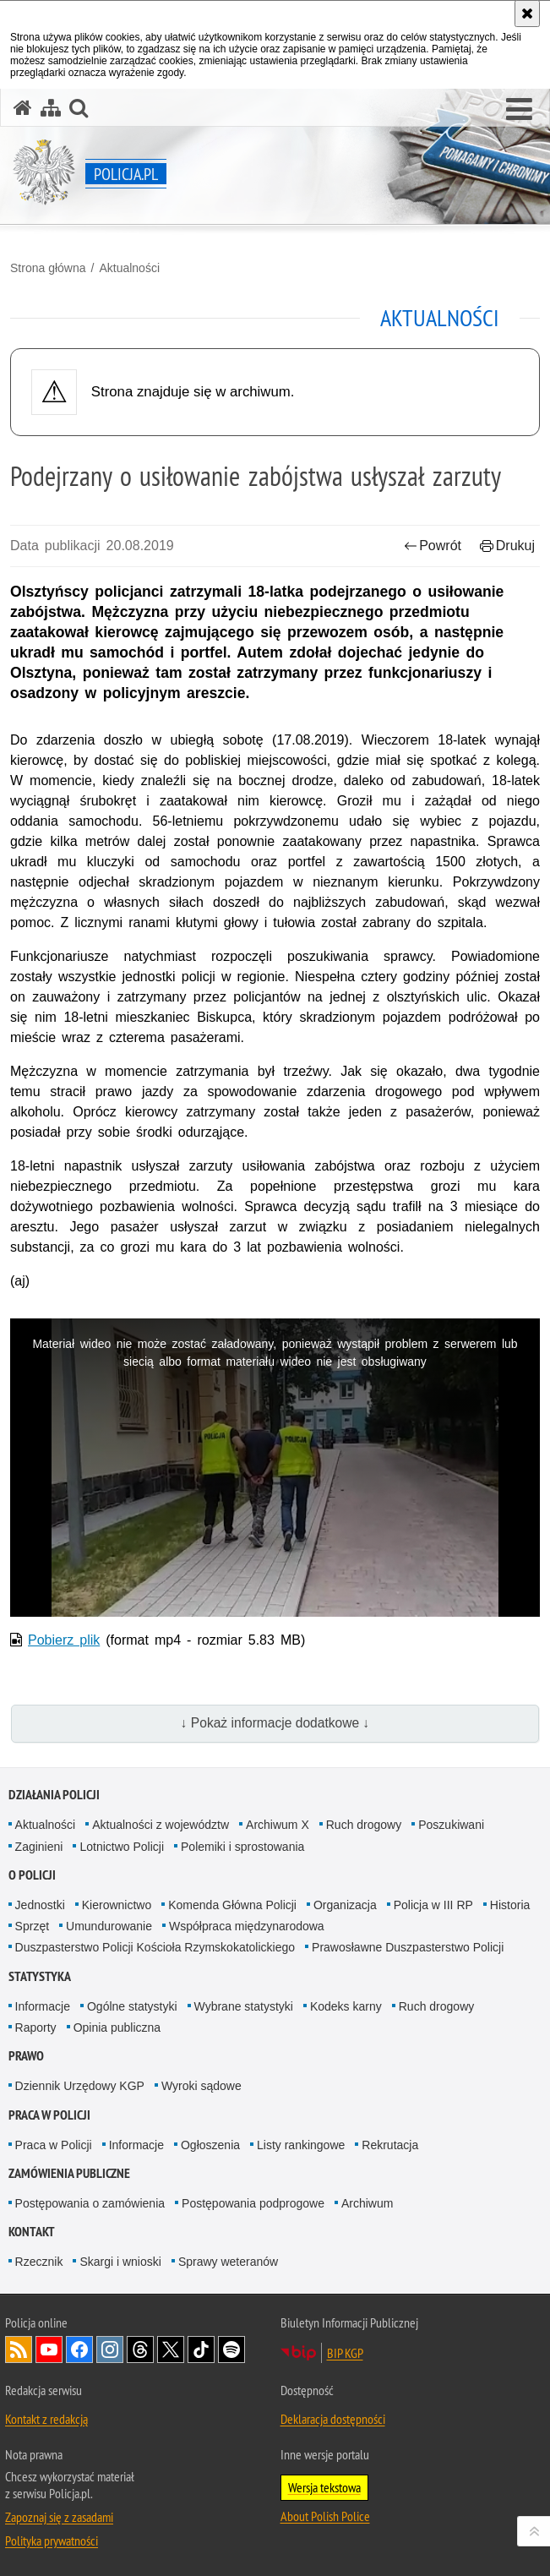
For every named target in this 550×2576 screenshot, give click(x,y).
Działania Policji (54, 1795)
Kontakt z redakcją (46, 2418)
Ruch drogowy (364, 1824)
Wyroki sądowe (201, 2086)
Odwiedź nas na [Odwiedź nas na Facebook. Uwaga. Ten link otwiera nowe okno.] (79, 2349)
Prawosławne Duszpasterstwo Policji (408, 1947)
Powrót (432, 545)
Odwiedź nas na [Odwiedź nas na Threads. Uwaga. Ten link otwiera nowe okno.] (140, 2349)
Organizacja (345, 1905)
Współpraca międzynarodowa (246, 1926)
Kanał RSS (18, 2349)
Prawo (26, 2056)
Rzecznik (39, 2261)
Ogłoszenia (210, 2145)
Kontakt (31, 2231)
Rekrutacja (390, 2145)
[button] (519, 110)
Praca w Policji (49, 2115)
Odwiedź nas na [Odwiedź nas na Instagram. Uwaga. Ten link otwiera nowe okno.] (109, 2349)
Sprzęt (32, 1926)
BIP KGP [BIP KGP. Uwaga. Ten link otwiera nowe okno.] (345, 2352)
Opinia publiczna (117, 2027)
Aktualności (129, 268)
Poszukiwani (451, 1824)
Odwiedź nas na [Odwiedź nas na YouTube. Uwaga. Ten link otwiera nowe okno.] (49, 2349)
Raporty (36, 2027)
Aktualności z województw (160, 1824)
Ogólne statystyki (132, 2006)
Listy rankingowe (301, 2145)
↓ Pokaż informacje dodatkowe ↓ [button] (275, 1723)
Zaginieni (39, 1846)
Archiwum (367, 2203)
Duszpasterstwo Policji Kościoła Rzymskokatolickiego (155, 1947)
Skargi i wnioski (120, 2261)
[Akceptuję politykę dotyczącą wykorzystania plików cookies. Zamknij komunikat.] (527, 13)
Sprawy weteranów (228, 2261)
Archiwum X (277, 1824)
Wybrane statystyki (243, 2006)
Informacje (42, 2006)
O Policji (32, 1875)
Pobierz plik (64, 1640)
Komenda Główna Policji (232, 1905)
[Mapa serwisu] (51, 107)
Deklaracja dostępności (332, 2418)
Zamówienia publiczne (69, 2173)
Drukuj (507, 545)
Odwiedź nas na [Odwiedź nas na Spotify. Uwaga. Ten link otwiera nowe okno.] (231, 2349)
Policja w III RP (433, 1905)
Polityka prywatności (51, 2540)
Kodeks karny (346, 2006)
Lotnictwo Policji (121, 1846)
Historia (510, 1905)
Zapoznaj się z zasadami (59, 2516)
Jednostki (40, 1905)
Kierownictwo (116, 1905)
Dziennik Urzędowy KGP (79, 2086)
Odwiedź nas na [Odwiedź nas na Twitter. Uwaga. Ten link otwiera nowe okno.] (170, 2349)
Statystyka (39, 1976)
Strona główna (48, 268)
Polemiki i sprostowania (242, 1846)
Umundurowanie (109, 1926)
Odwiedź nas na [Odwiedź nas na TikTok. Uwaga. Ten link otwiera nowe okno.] (201, 2349)
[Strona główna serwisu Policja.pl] (23, 107)
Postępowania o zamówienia (90, 2203)
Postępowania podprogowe (253, 2203)
